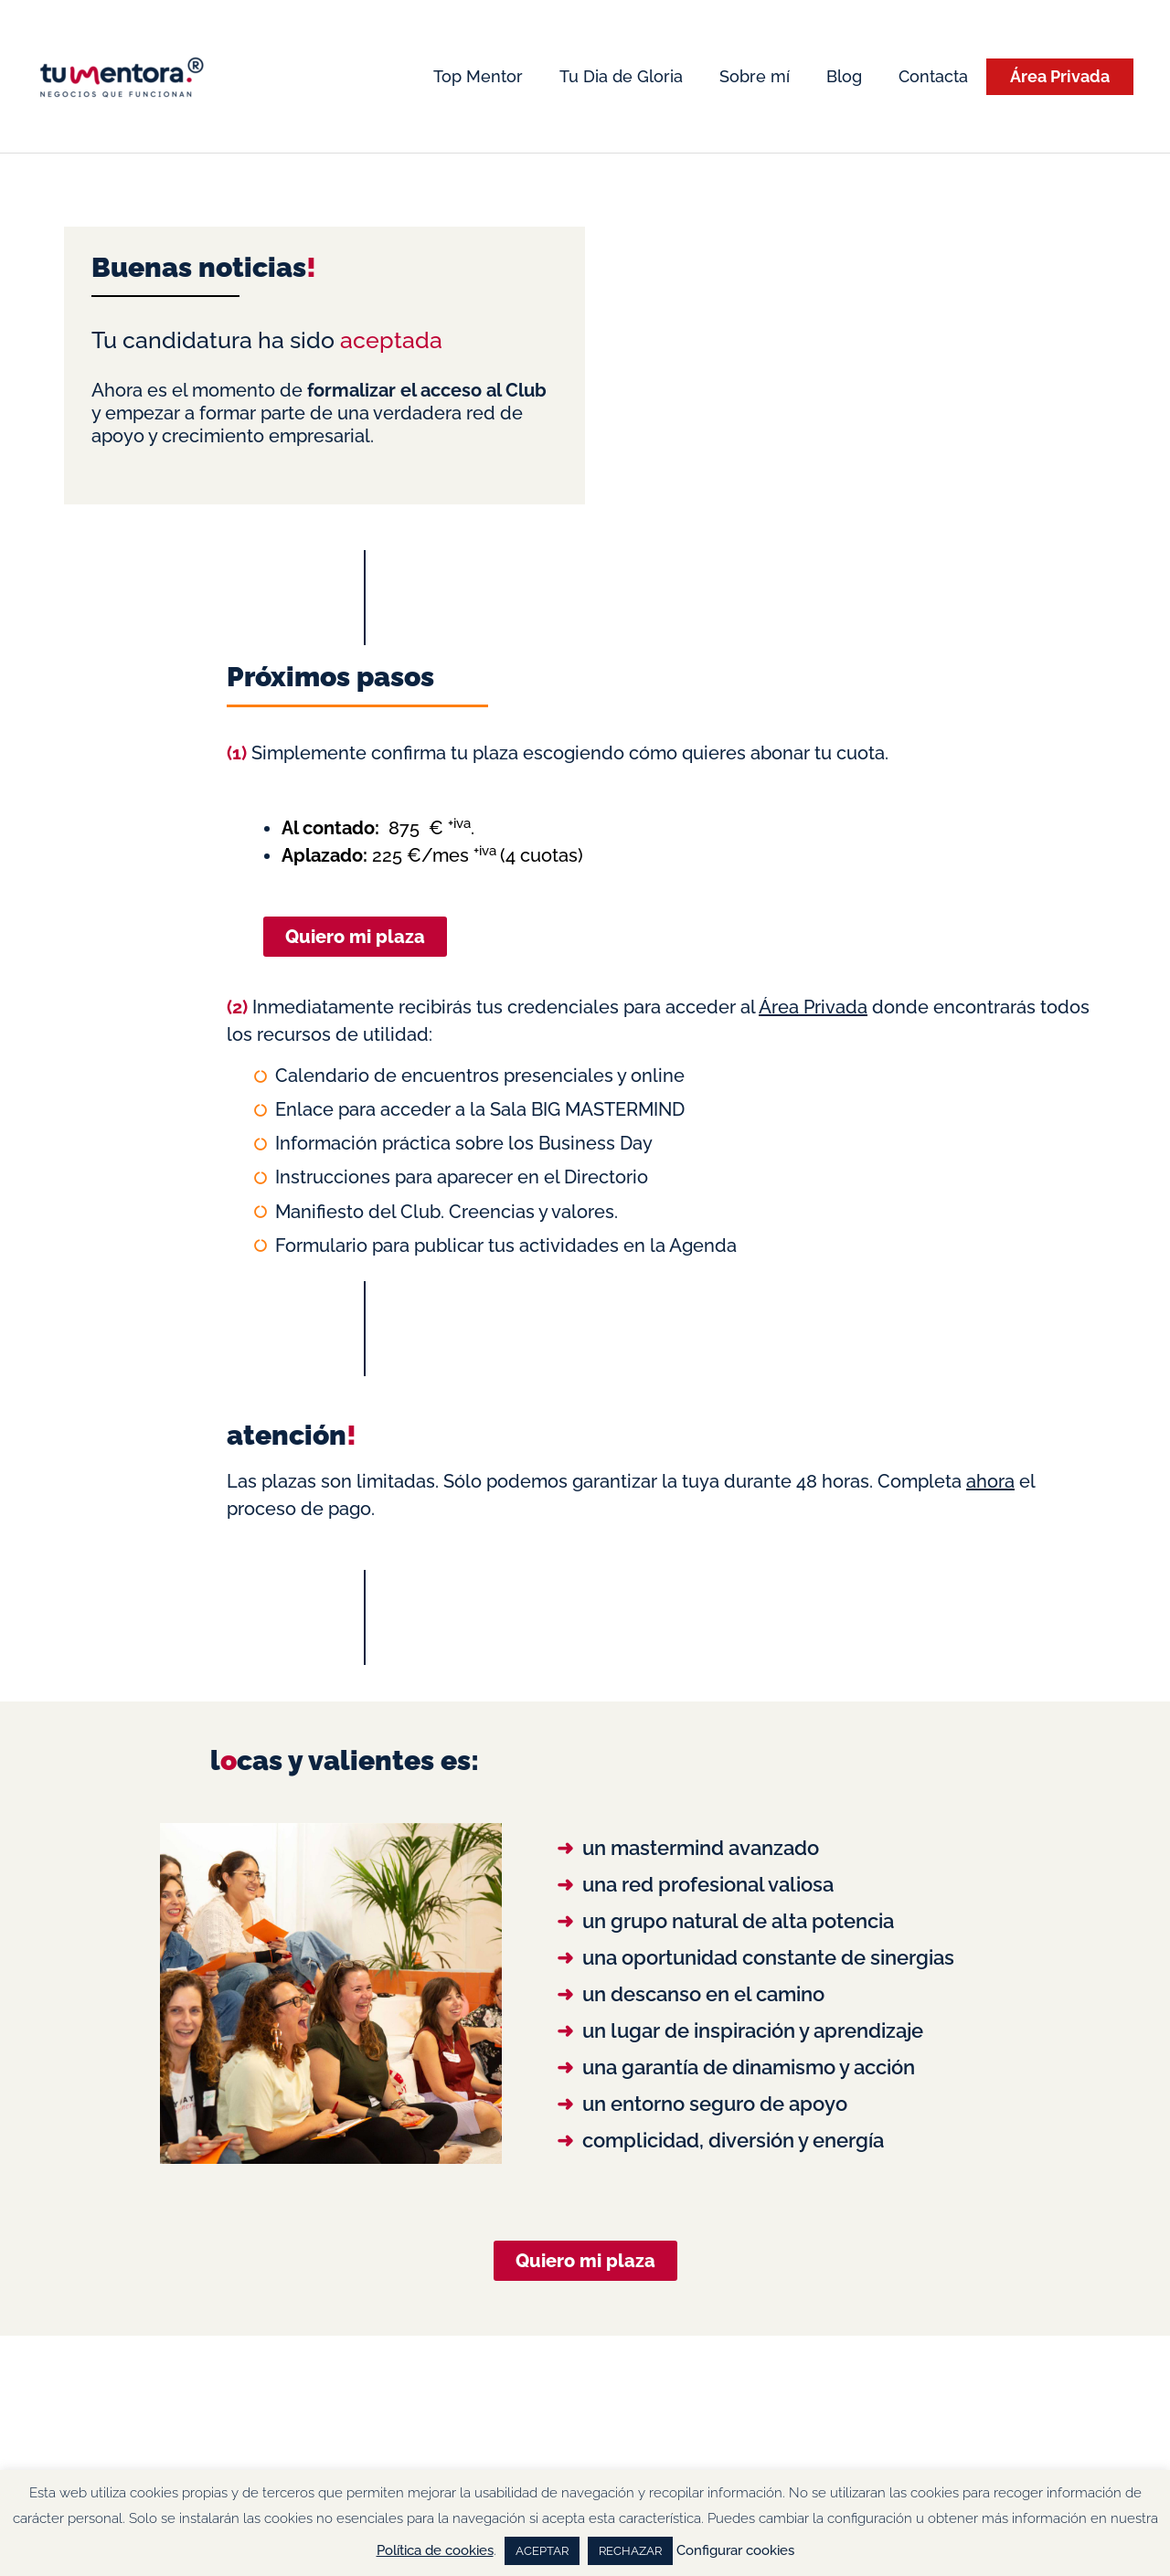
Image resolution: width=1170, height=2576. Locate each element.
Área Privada (1060, 76)
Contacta (933, 76)
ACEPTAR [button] (542, 2551)
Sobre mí (754, 76)
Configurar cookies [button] (735, 2550)
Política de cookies (435, 2550)
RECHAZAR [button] (630, 2551)
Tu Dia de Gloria (621, 76)
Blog (844, 76)
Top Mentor (478, 76)
